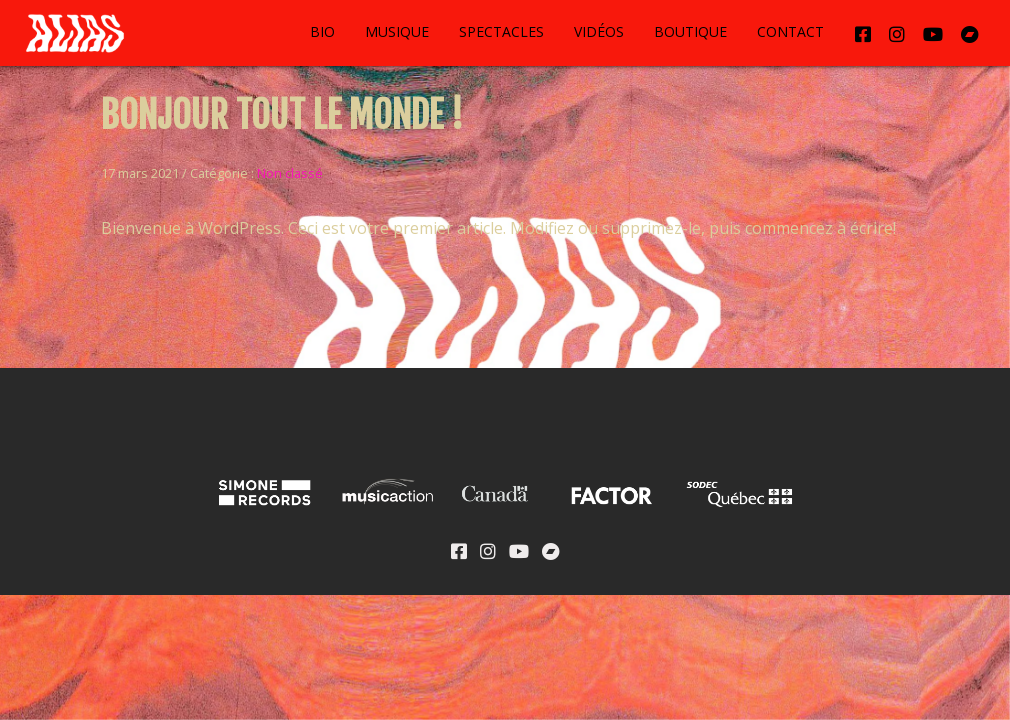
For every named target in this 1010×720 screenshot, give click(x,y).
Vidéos (599, 31)
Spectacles (501, 31)
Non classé (290, 173)
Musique (397, 31)
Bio (322, 31)
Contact (790, 31)
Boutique (690, 31)
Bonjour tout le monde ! (282, 115)
